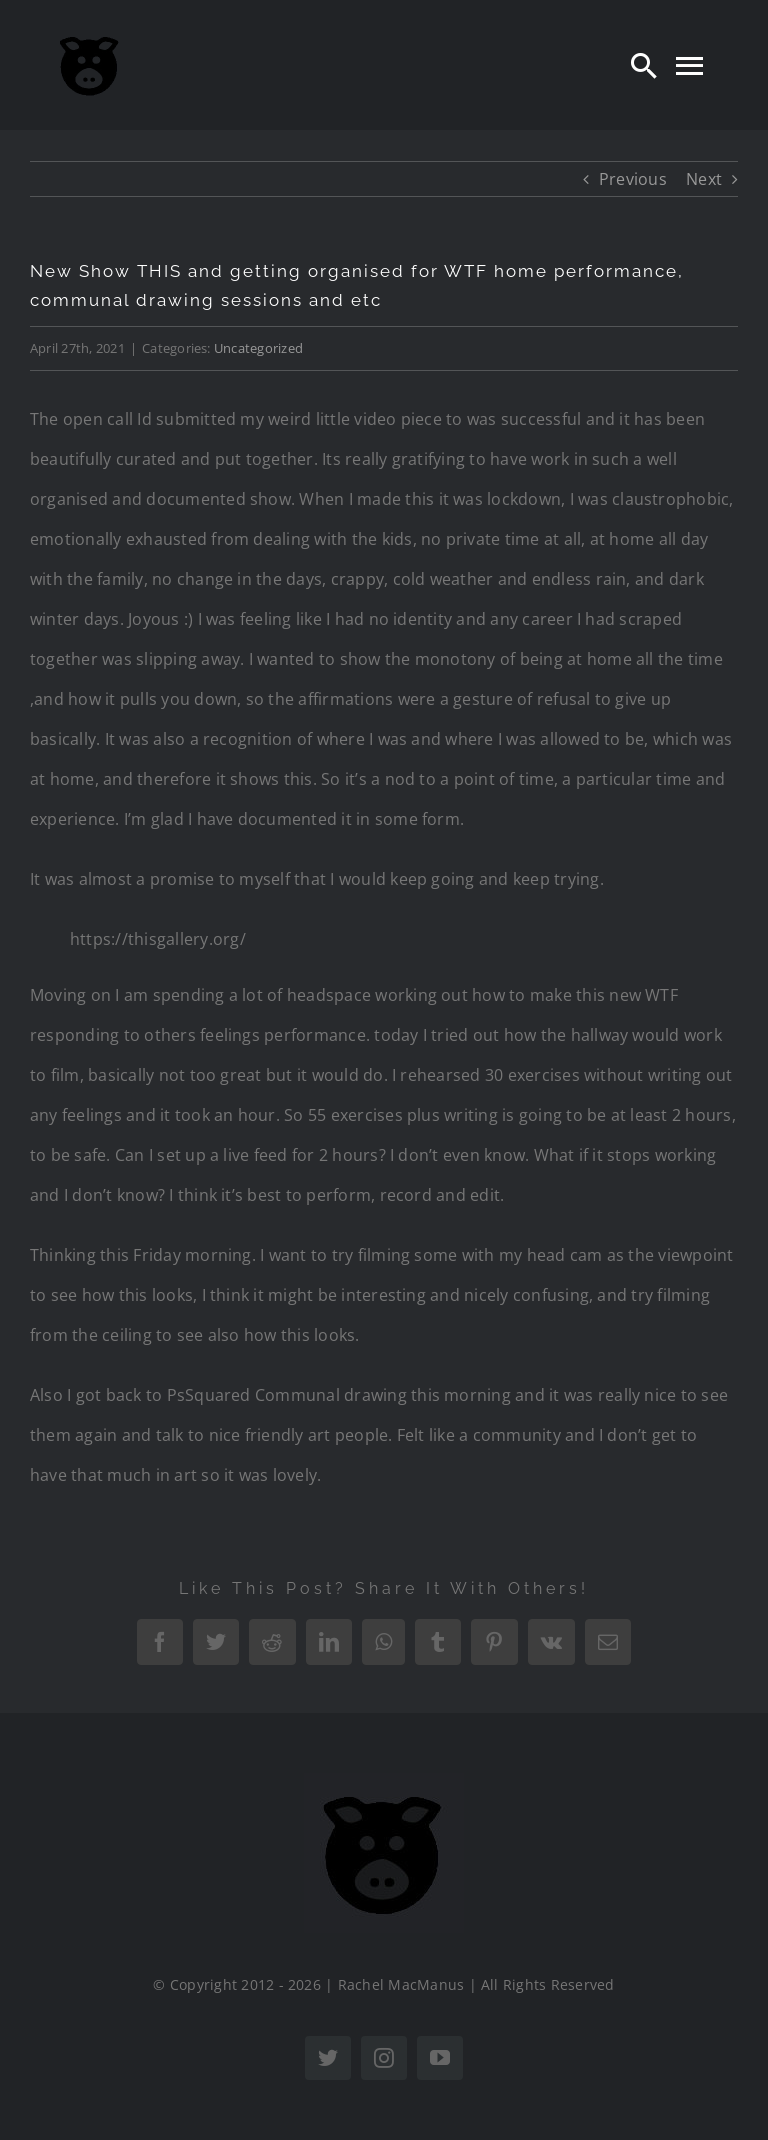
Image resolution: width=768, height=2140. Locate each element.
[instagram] (384, 2058)
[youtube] (440, 2058)
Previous (633, 179)
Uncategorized (258, 348)
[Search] (644, 65)
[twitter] (328, 2058)
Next (704, 179)
